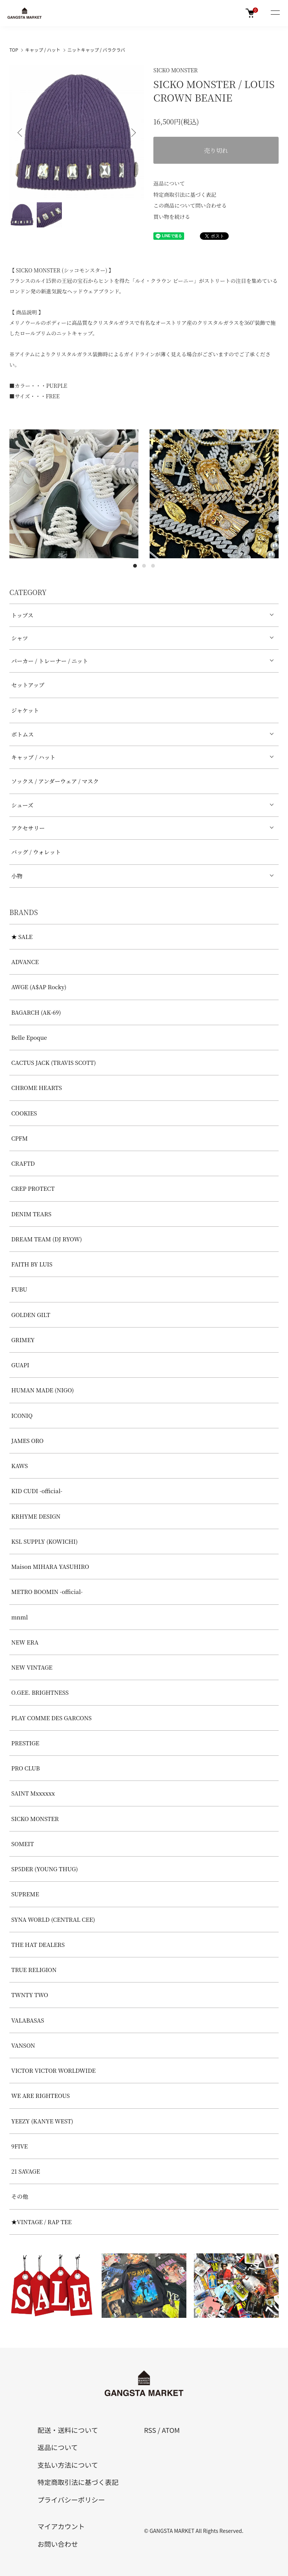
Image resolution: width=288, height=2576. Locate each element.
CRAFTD (23, 1163)
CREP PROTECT (33, 1188)
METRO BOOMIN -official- (46, 1591)
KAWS (19, 1466)
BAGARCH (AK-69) (36, 1012)
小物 (16, 876)
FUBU (19, 1289)
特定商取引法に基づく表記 (184, 194)
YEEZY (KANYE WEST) (42, 2121)
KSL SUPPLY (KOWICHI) (44, 1541)
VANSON (23, 2045)
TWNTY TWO (29, 1995)
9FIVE (19, 2146)
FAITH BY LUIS (31, 1264)
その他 (19, 2196)
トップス (22, 615)
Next (132, 132)
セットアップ (28, 685)
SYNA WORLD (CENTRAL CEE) (53, 1919)
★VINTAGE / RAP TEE (41, 2222)
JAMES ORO (27, 1440)
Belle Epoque (29, 1037)
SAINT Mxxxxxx (33, 1793)
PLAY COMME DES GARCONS (51, 1718)
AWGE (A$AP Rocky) (38, 987)
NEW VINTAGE (31, 1667)
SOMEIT (22, 1844)
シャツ (19, 638)
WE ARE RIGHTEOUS (40, 2095)
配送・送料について (68, 2430)
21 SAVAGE (25, 2171)
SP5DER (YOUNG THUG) (44, 1869)
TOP (13, 49)
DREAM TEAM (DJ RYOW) (46, 1239)
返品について (169, 183)
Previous (20, 132)
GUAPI (20, 1365)
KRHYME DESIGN (35, 1516)
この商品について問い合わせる (190, 205)
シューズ (22, 805)
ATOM (171, 2430)
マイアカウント (61, 2526)
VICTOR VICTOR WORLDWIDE (53, 2070)
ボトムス (22, 734)
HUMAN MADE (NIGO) (42, 1390)
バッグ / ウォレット (36, 852)
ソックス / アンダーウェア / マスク (55, 781)
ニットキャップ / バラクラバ (96, 49)
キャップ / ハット (42, 49)
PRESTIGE (25, 1743)
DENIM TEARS (31, 1214)
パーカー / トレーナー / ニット (49, 661)
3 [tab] (153, 566)
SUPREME (25, 1894)
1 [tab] (135, 566)
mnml (19, 1617)
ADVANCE (25, 962)
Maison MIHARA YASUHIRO (50, 1566)
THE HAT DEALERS (38, 1944)
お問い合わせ (58, 2544)
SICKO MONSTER (175, 70)
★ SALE (22, 936)
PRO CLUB (25, 1768)
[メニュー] (275, 13)
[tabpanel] (74, 493)
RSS (150, 2430)
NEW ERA (25, 1642)
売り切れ (216, 150)
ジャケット (25, 710)
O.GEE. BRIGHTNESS (40, 1692)
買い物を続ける (171, 216)
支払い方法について (68, 2465)
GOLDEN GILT (30, 1315)
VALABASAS (27, 2020)
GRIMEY (22, 1340)
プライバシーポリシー (71, 2499)
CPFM (19, 1138)
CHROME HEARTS (36, 1087)
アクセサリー (28, 828)
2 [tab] (144, 566)
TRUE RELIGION (34, 1969)
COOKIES (24, 1113)
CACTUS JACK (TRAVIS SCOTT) (53, 1062)
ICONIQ (22, 1415)
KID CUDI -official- (36, 1491)
